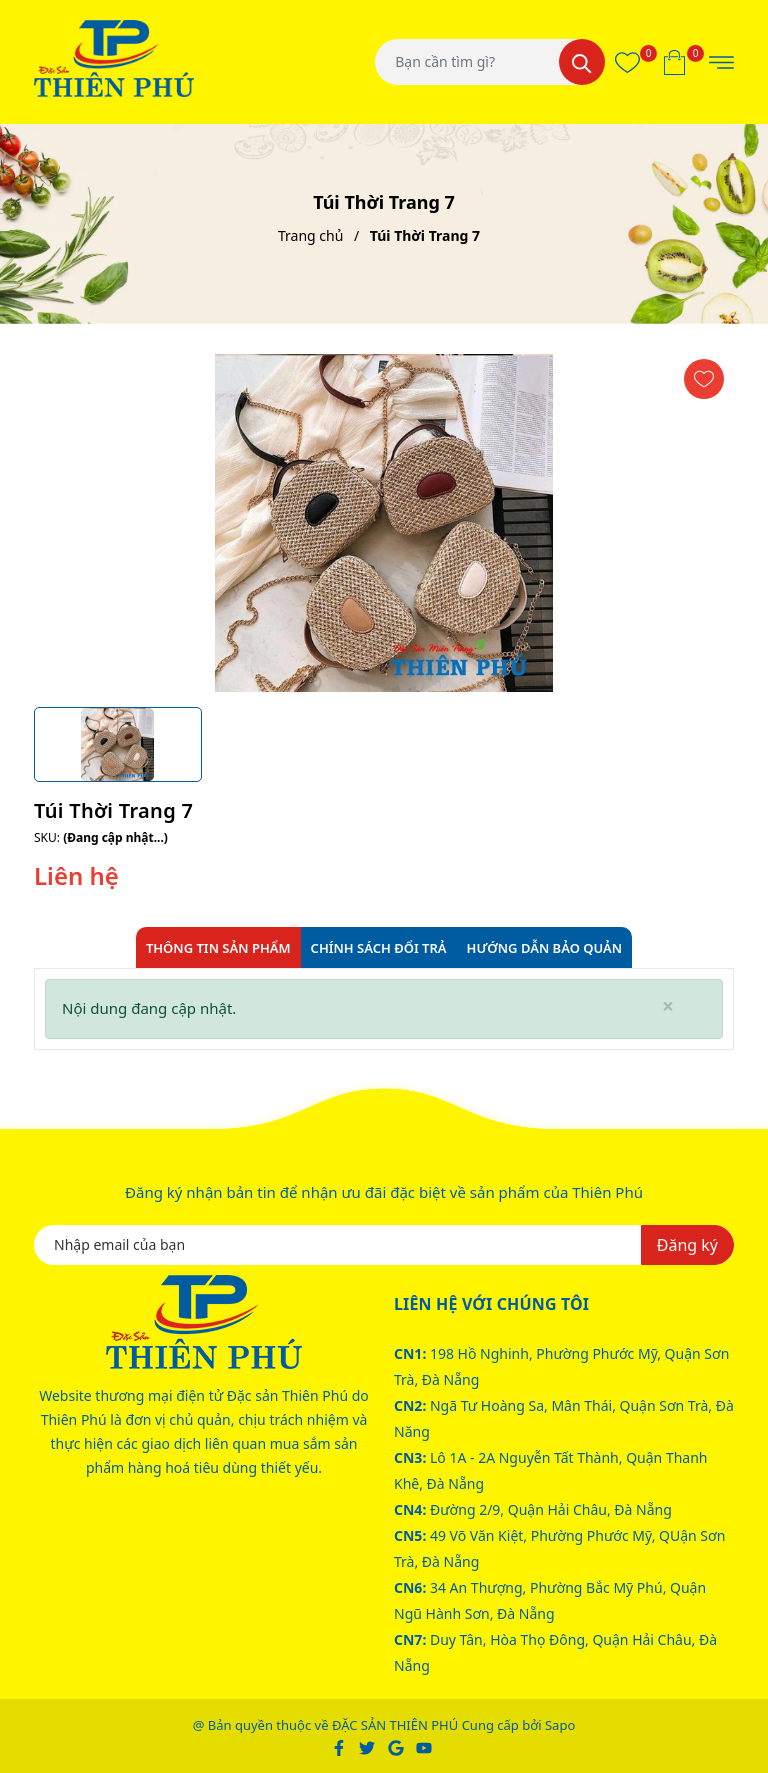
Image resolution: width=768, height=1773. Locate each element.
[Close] (668, 1006)
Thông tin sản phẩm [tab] (218, 948)
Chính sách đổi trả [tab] (379, 948)
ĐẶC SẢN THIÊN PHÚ (395, 1725)
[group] (384, 523)
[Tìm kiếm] (582, 62)
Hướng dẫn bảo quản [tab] (545, 948)
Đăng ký (687, 1245)
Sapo (560, 1725)
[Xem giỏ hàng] (674, 62)
